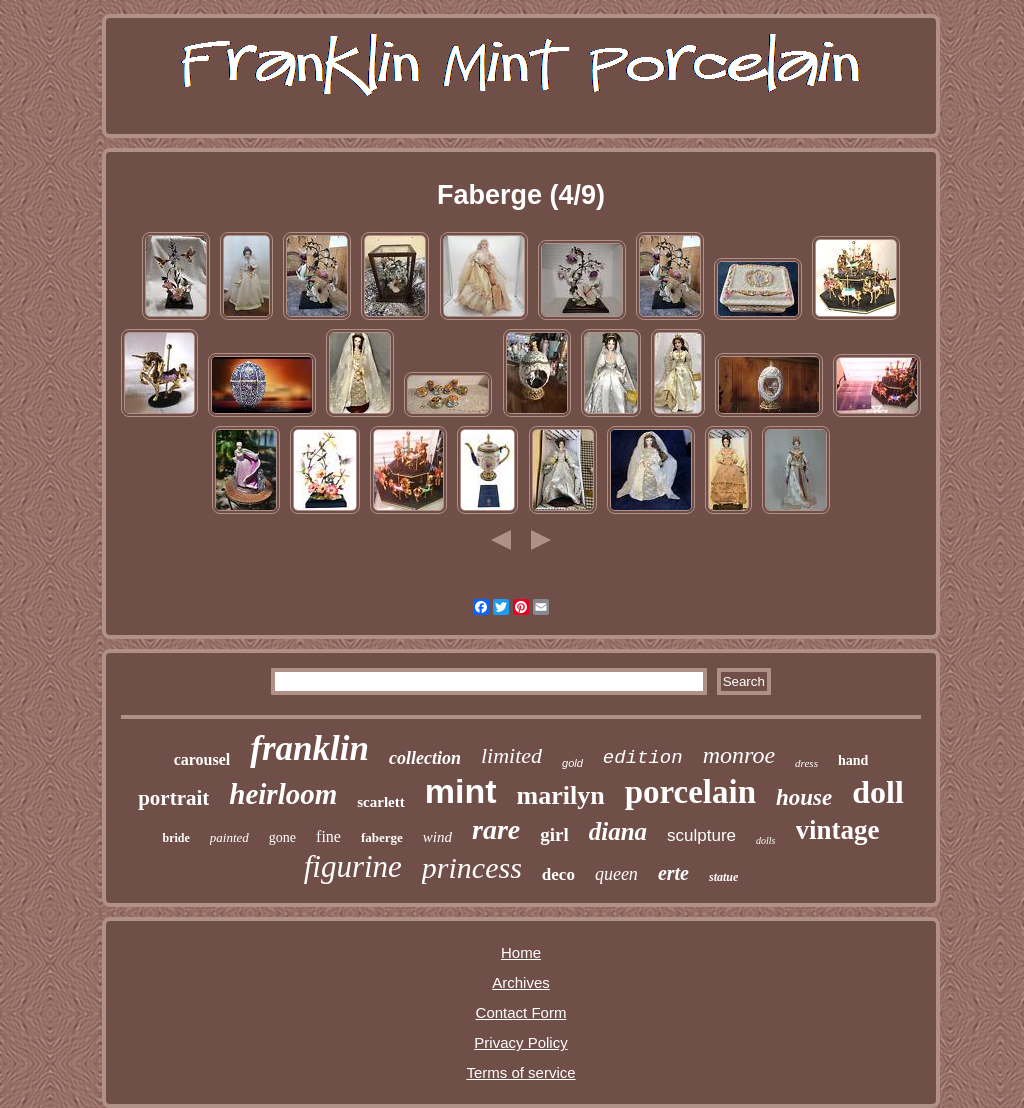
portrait (173, 798)
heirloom (283, 794)
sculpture (701, 835)
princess (472, 867)
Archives (521, 982)
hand (853, 760)
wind (437, 837)
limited (511, 755)
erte (673, 873)
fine (328, 836)
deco (558, 874)
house (804, 797)
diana (618, 831)
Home (521, 952)
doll (878, 792)
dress (806, 763)
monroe (739, 755)
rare (496, 829)
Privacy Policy (520, 1042)
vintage (838, 830)
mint (461, 791)
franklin (309, 748)
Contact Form (521, 1012)
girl (554, 834)
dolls (765, 840)
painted (229, 837)
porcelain (690, 792)
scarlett (380, 802)
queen (616, 874)
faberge (382, 837)
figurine (353, 866)
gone (282, 837)
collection (425, 758)
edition (643, 758)
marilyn (561, 795)
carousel (202, 759)
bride (175, 838)
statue (723, 877)
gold (572, 763)
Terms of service (520, 1072)
